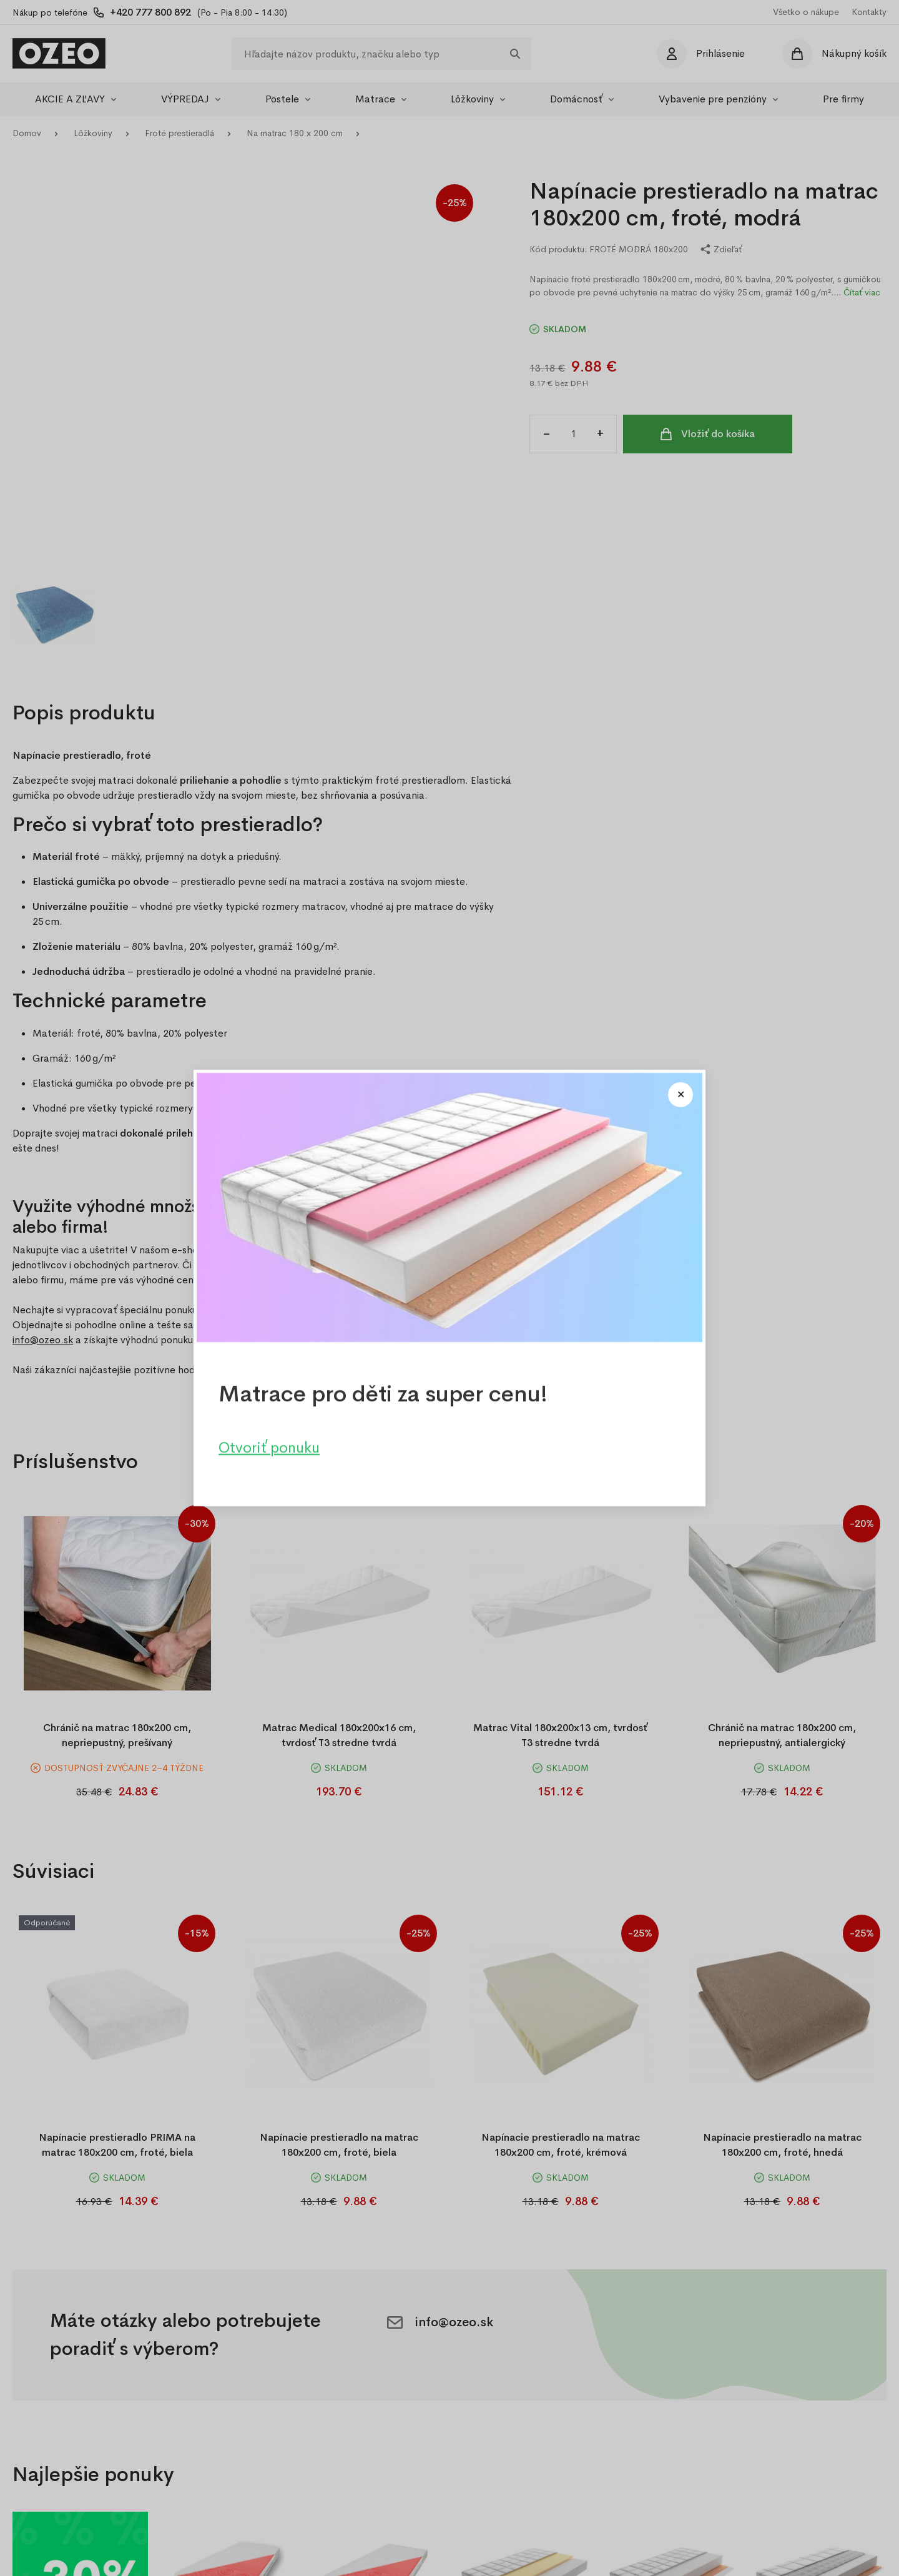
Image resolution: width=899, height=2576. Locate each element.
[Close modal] (680, 1094)
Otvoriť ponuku (269, 1447)
